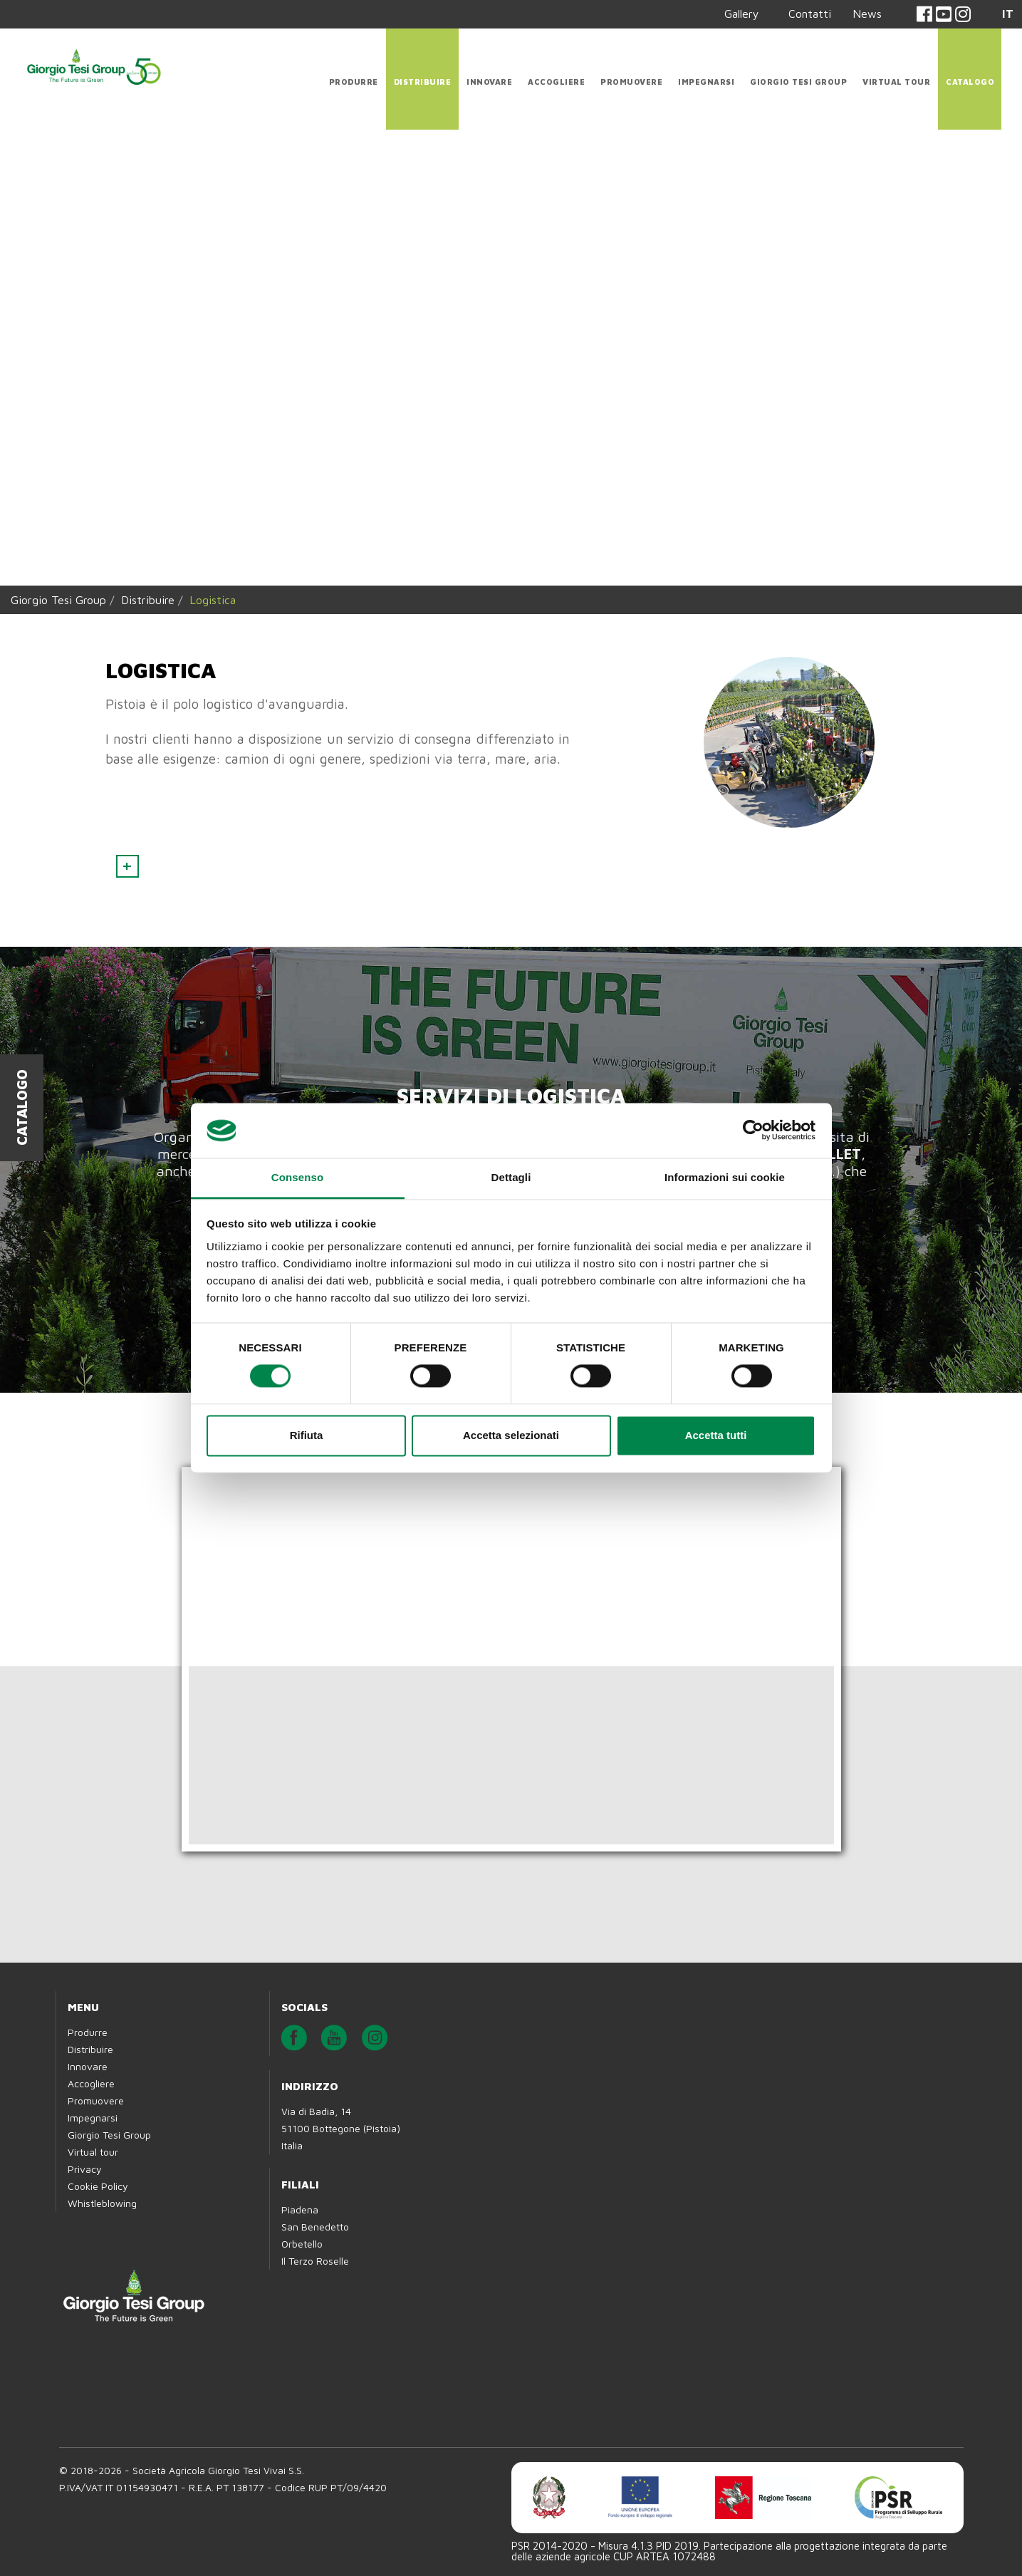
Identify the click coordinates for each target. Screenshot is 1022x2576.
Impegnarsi (706, 81)
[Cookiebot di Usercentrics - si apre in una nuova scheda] (753, 1130)
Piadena (299, 2209)
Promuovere (631, 81)
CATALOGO (970, 81)
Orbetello (302, 2244)
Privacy (85, 2169)
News (867, 13)
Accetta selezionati (511, 1435)
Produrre (353, 81)
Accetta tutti (716, 1435)
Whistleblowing (102, 2203)
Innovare (489, 81)
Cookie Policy (98, 2186)
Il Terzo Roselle (315, 2261)
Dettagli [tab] (511, 1177)
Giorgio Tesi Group (798, 81)
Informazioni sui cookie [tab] (724, 1177)
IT (1007, 13)
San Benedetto (315, 2227)
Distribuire (423, 81)
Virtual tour (896, 81)
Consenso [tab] (297, 1177)
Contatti (809, 13)
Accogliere (556, 81)
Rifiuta (306, 1435)
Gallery (741, 13)
